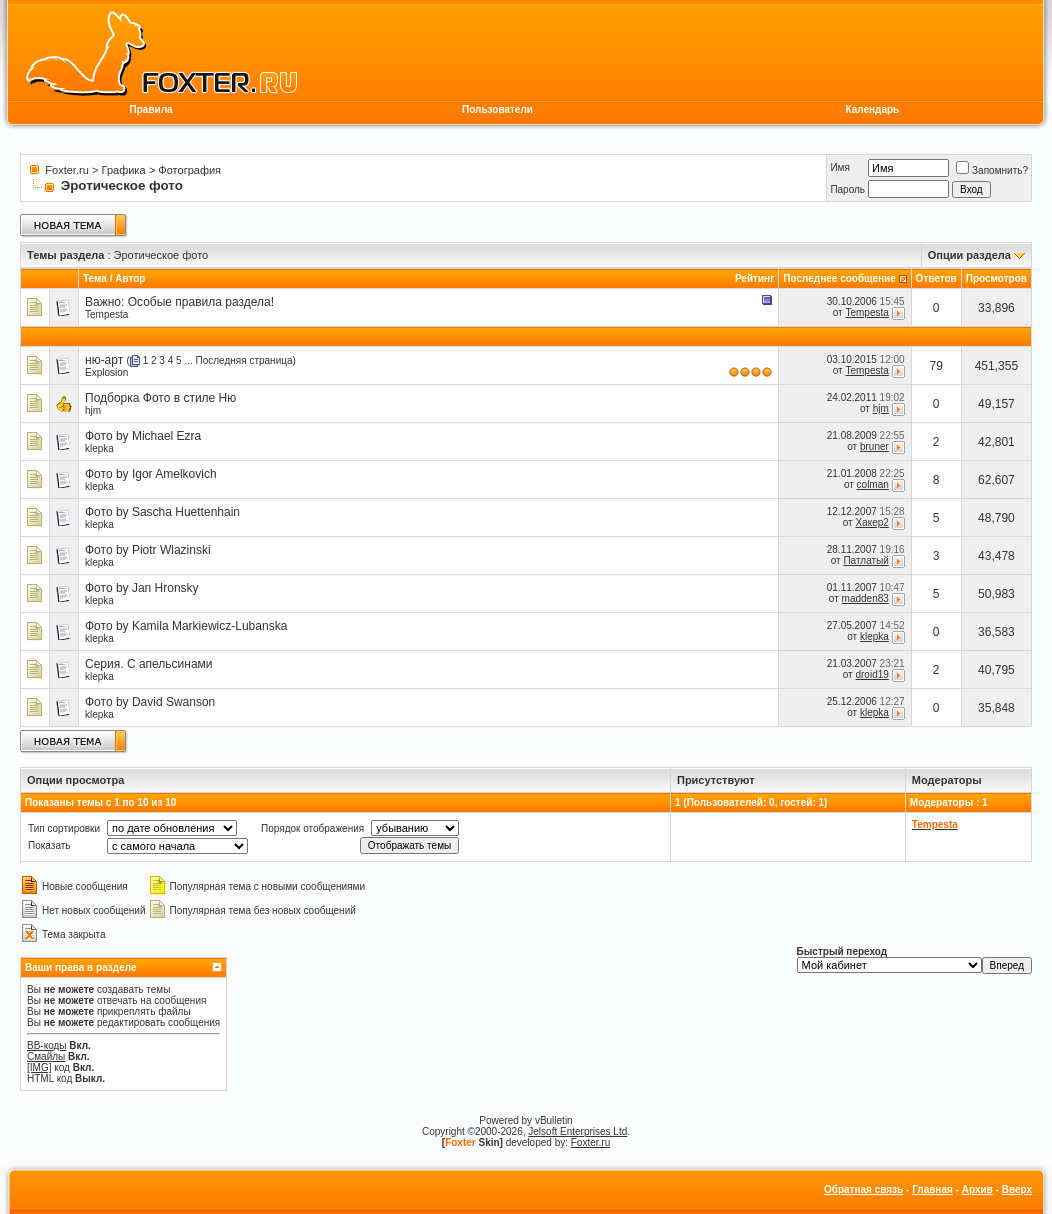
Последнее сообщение (839, 278)
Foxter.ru (66, 170)
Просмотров (996, 278)
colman (873, 484)
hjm (93, 410)
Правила (151, 109)
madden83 (865, 598)
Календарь (872, 109)
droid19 (871, 674)
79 (936, 366)
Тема (95, 278)
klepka (99, 448)
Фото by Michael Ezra (143, 436)
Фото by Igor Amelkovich (151, 474)
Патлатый (865, 560)
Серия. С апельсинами (149, 664)
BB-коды (47, 1045)
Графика (124, 170)
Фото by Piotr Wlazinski (148, 550)
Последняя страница (244, 360)
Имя (839, 167)
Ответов (936, 278)
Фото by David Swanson (150, 702)
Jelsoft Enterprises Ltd (577, 1131)
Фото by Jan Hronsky (142, 588)
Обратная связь (863, 1189)
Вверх (1017, 1189)
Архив (977, 1189)
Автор (130, 278)
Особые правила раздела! (201, 302)
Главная (932, 1189)
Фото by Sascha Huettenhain (162, 512)
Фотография (189, 170)
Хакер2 (871, 522)
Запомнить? (992, 170)
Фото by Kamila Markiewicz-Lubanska (186, 626)
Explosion (106, 372)
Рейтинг (754, 278)
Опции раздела (969, 255)
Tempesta (106, 314)
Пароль (847, 189)
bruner (874, 446)
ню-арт (104, 360)
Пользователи (497, 109)
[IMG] (39, 1067)
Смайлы (46, 1056)
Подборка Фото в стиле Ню (160, 398)
